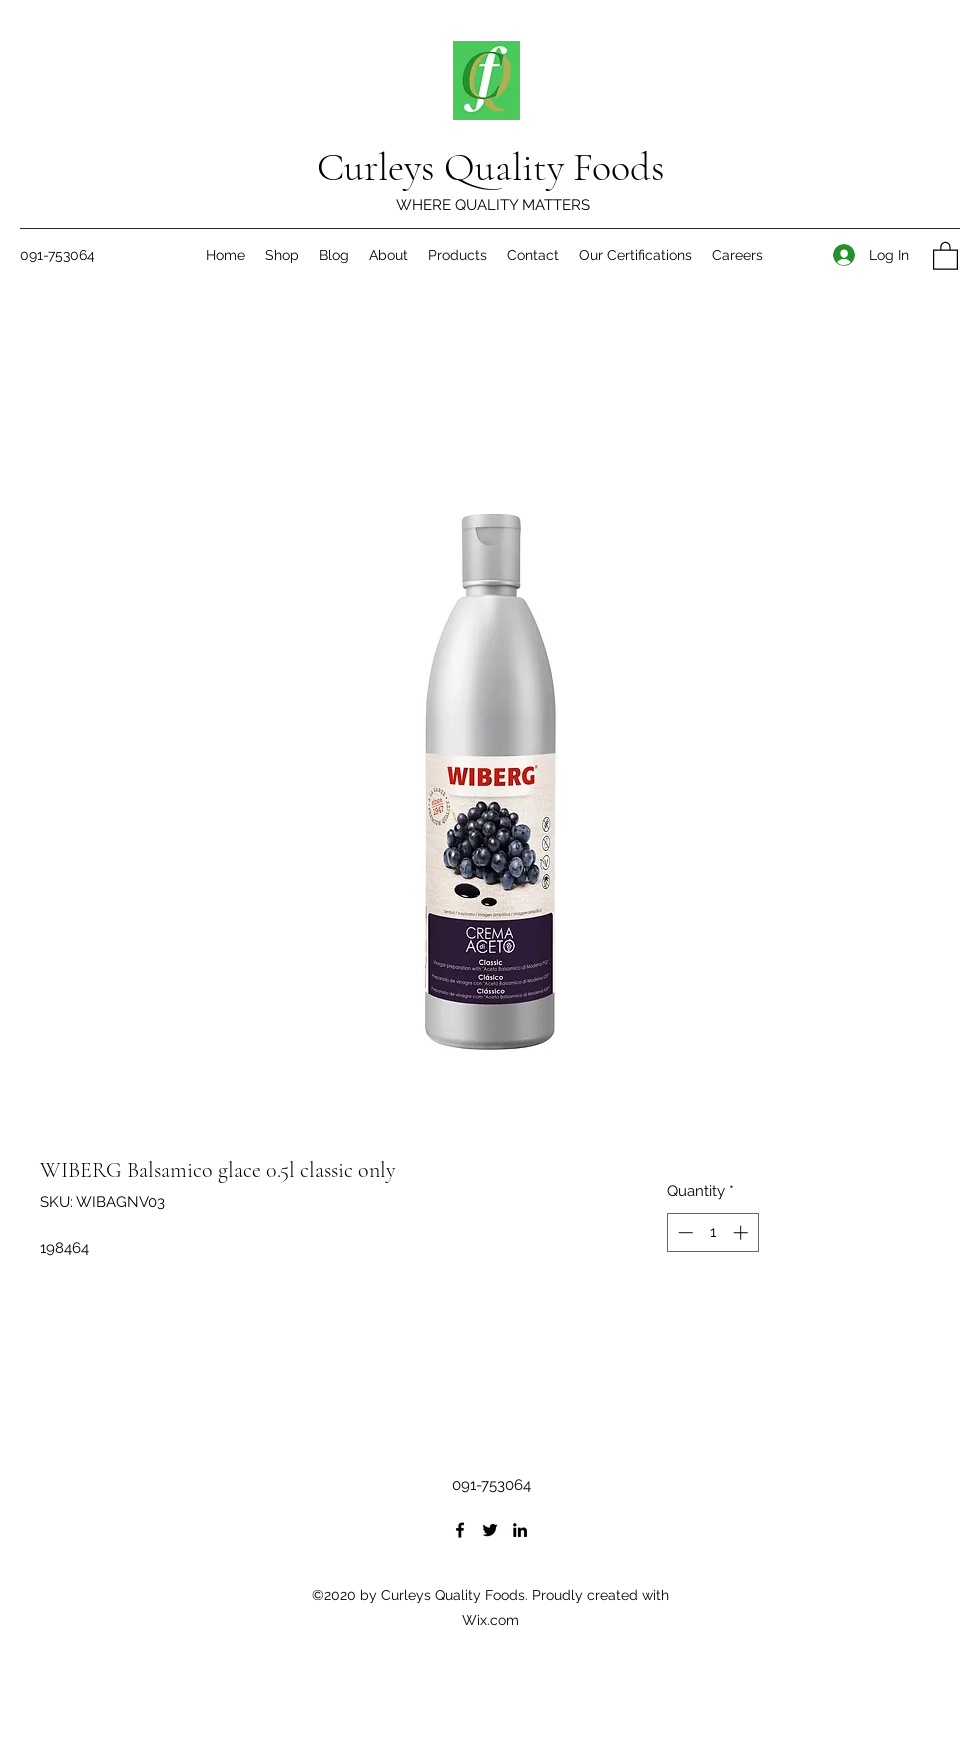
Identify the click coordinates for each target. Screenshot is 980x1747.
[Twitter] (490, 1530)
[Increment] (742, 1232)
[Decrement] (683, 1232)
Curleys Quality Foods (491, 167)
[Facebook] (460, 1530)
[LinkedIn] (520, 1530)
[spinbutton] (712, 1232)
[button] (945, 255)
